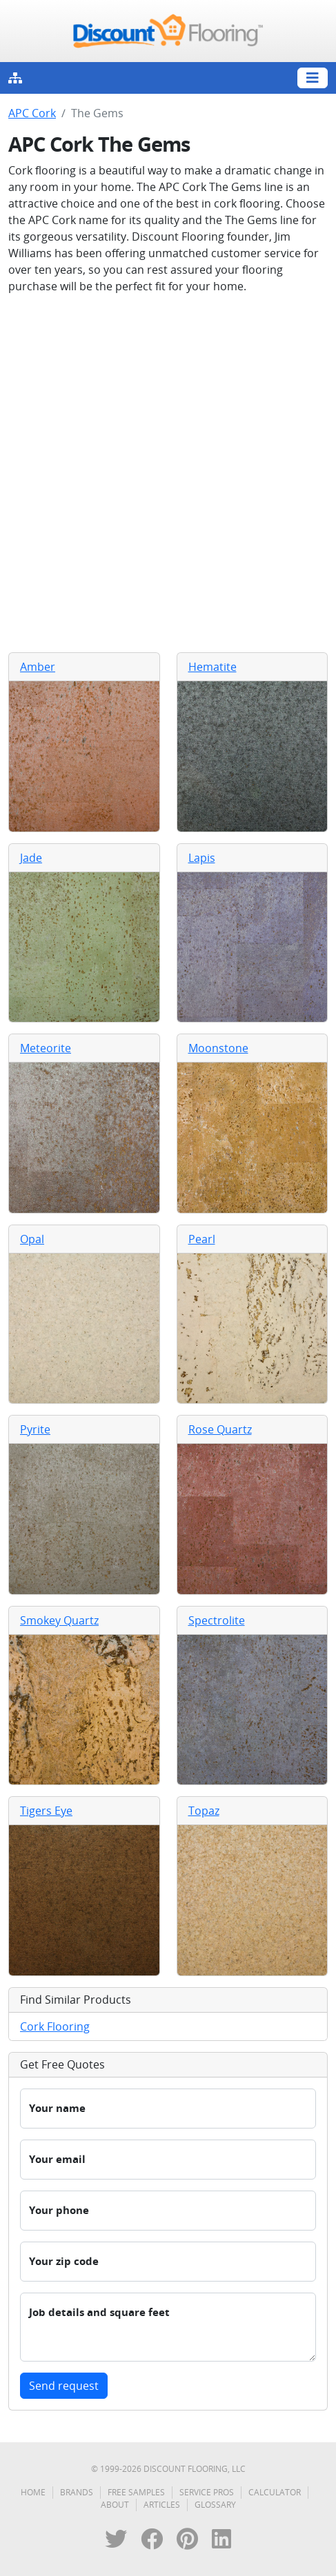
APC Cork (32, 113)
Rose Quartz (220, 1429)
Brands (76, 2492)
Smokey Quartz (59, 1620)
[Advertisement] (168, 473)
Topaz (203, 1810)
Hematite (212, 666)
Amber (37, 666)
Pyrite (35, 1429)
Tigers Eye (46, 1810)
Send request (64, 2385)
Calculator (274, 2492)
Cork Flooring (55, 2026)
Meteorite (45, 1048)
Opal (32, 1239)
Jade (31, 857)
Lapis (201, 857)
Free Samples (136, 2492)
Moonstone (218, 1048)
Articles (162, 2504)
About (115, 2504)
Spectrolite (216, 1620)
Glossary (215, 2504)
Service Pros (206, 2492)
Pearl (201, 1239)
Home (33, 2492)
